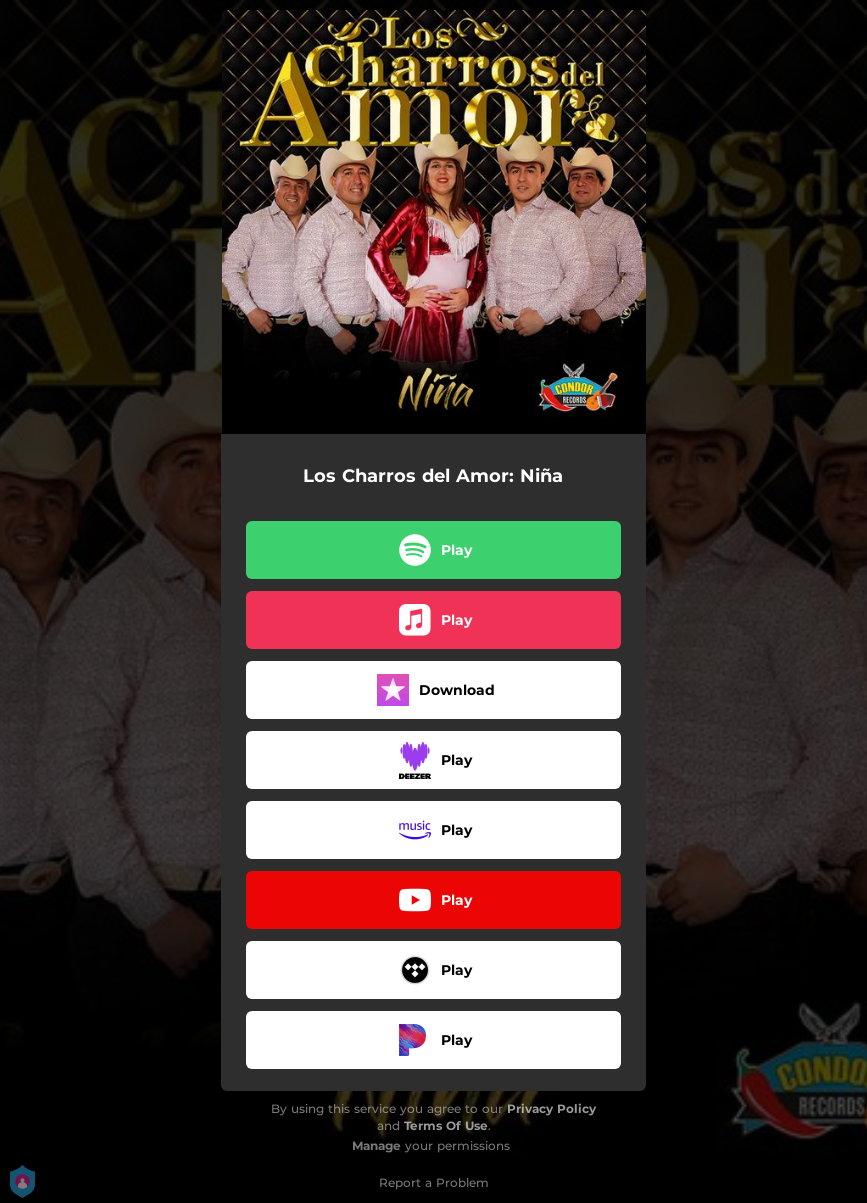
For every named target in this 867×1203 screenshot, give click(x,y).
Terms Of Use (446, 1125)
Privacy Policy (551, 1108)
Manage (376, 1145)
